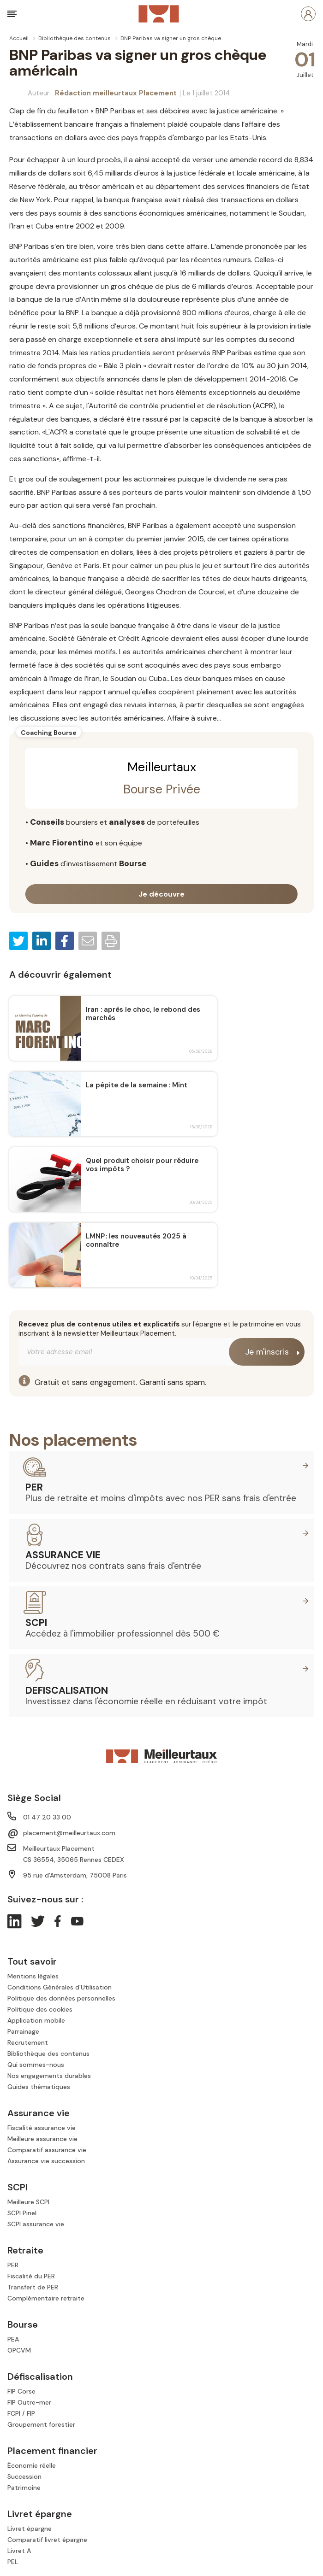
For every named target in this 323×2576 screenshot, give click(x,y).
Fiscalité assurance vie (41, 2128)
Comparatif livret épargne (47, 2539)
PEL (12, 2562)
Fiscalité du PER (31, 2276)
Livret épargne (29, 2528)
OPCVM (19, 2350)
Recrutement (27, 2042)
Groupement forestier (41, 2424)
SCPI (36, 1622)
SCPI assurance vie (35, 2224)
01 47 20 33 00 (47, 1817)
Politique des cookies (39, 2009)
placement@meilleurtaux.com (69, 1833)
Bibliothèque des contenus (74, 38)
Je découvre (161, 894)
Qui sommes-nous (35, 2064)
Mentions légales (33, 1976)
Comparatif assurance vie (46, 2150)
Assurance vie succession (46, 2161)
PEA (13, 2339)
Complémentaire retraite (45, 2298)
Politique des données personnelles (61, 1998)
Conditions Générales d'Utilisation (59, 1987)
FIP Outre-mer (29, 2402)
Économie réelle (31, 2465)
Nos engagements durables (49, 2075)
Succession (24, 2476)
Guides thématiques (38, 2087)
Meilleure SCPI (28, 2202)
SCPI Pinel (21, 2213)
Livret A (19, 2551)
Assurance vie (63, 1555)
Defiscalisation (66, 1690)
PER (34, 1487)
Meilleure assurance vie (42, 2139)
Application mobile (36, 2020)
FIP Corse (21, 2391)
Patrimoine (24, 2487)
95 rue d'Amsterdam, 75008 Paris (75, 1875)
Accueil (19, 38)
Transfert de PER (32, 2287)
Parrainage (23, 2031)
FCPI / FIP (21, 2413)
